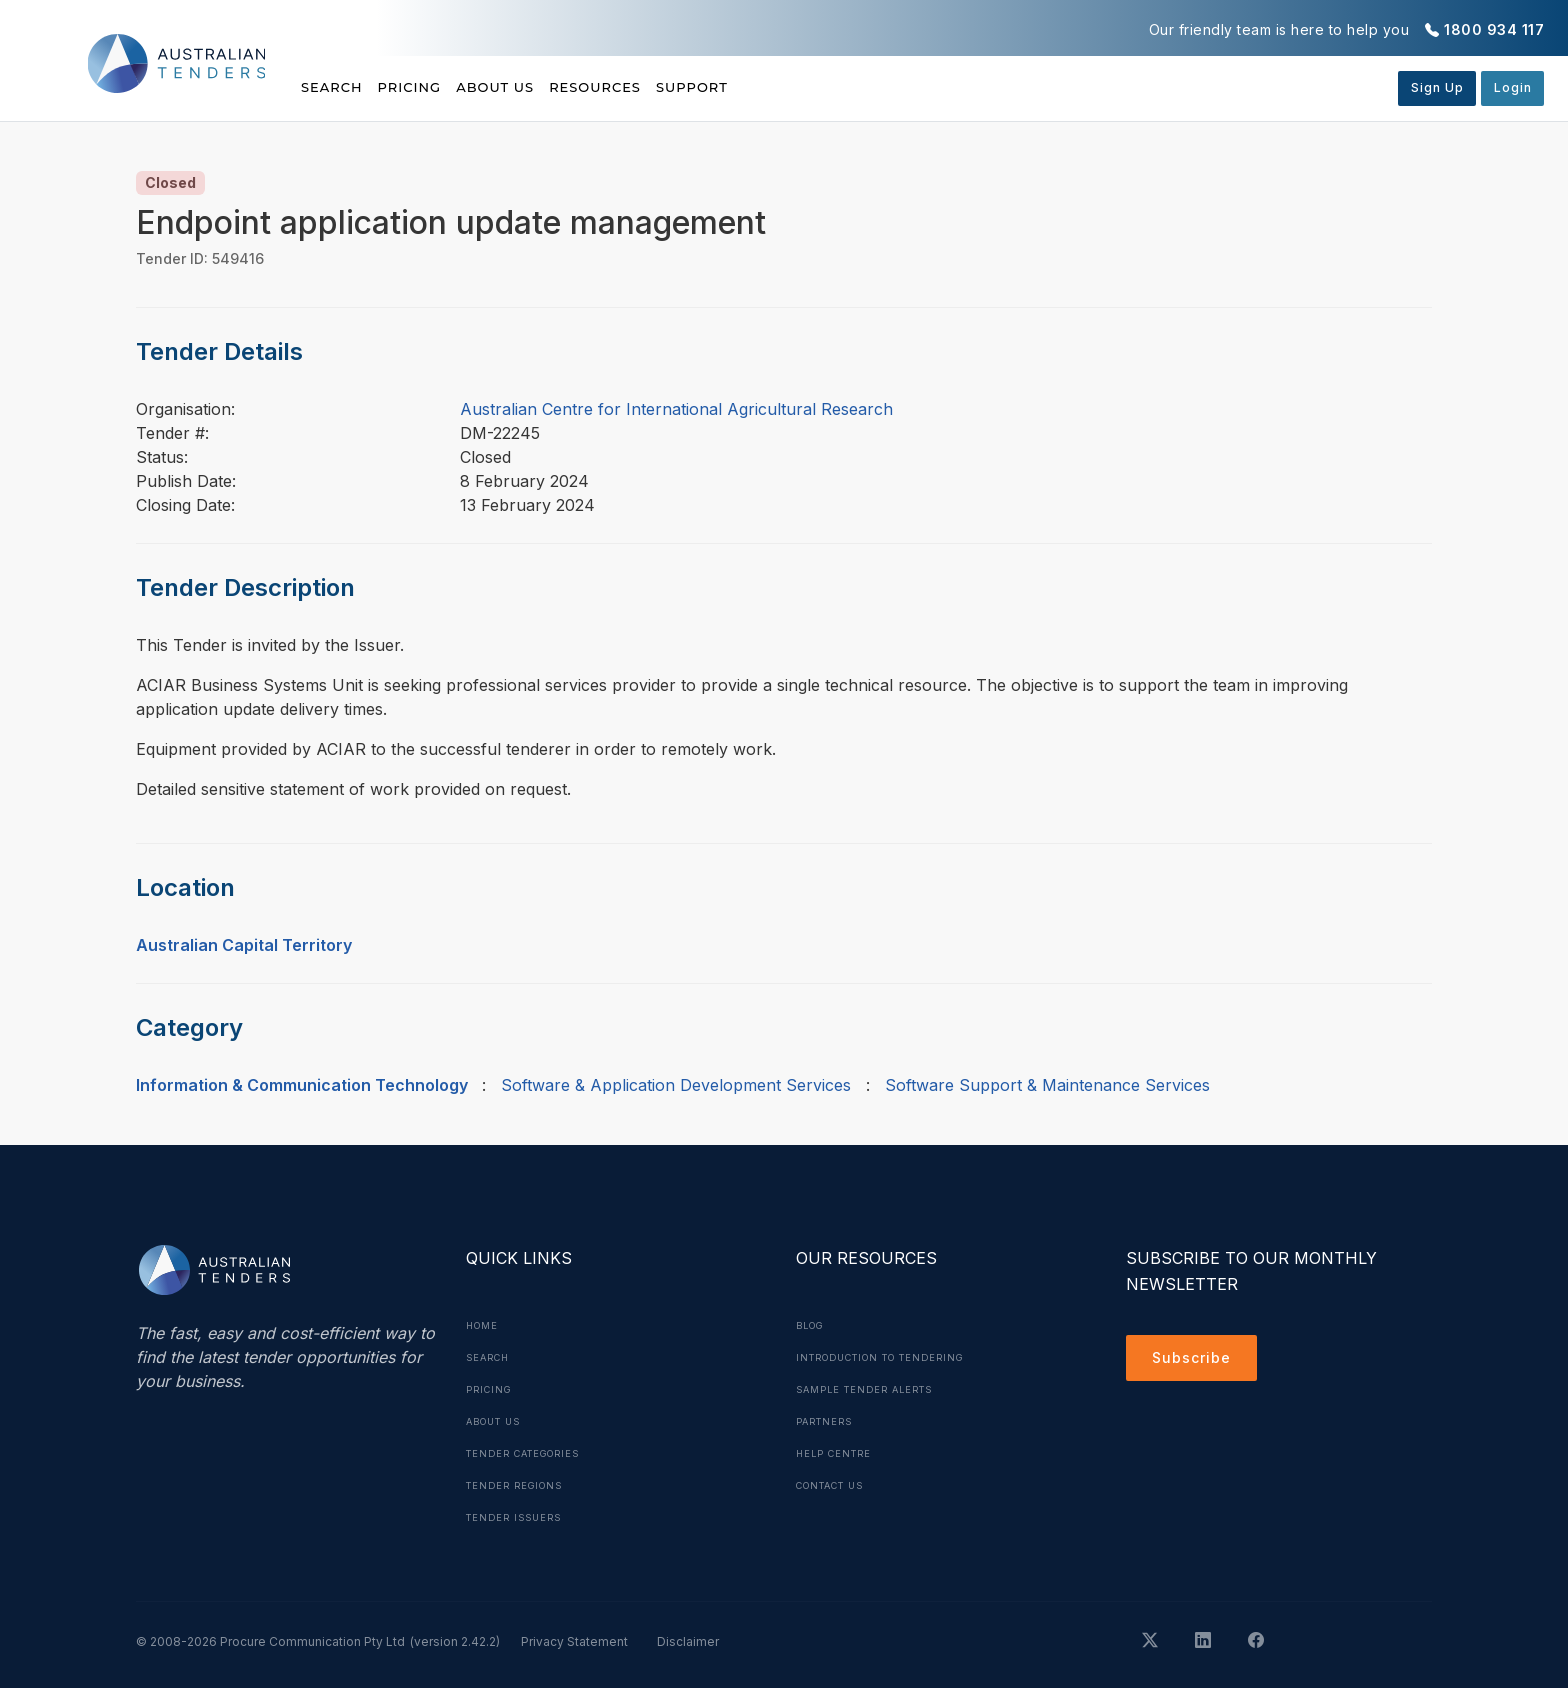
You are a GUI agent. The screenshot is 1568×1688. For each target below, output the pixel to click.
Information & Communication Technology (302, 1085)
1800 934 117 (1494, 29)
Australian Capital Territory (244, 945)
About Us (549, 87)
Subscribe (1196, 1361)
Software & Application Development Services (676, 1085)
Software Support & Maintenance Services (1047, 1085)
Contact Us (836, 1485)
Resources (676, 87)
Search (334, 87)
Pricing (437, 87)
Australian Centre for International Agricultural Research (676, 409)
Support (800, 87)
